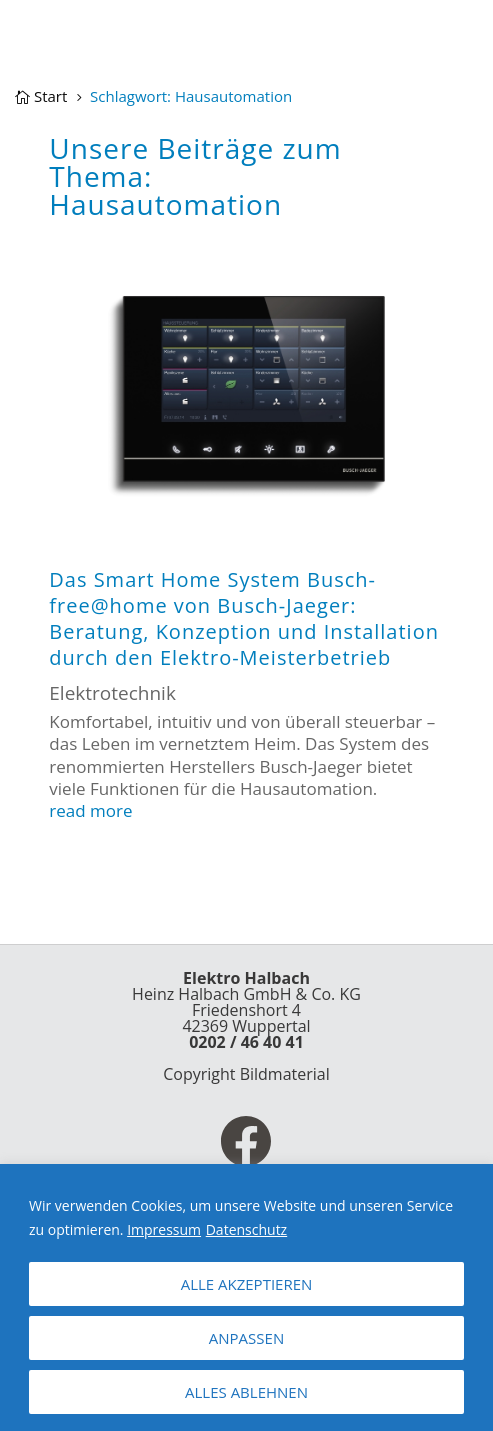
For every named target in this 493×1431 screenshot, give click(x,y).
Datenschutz (246, 1229)
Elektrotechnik (112, 693)
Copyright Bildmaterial (246, 1074)
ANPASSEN (246, 1338)
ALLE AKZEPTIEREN (247, 1284)
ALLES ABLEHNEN (246, 1392)
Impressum (164, 1229)
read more (90, 811)
